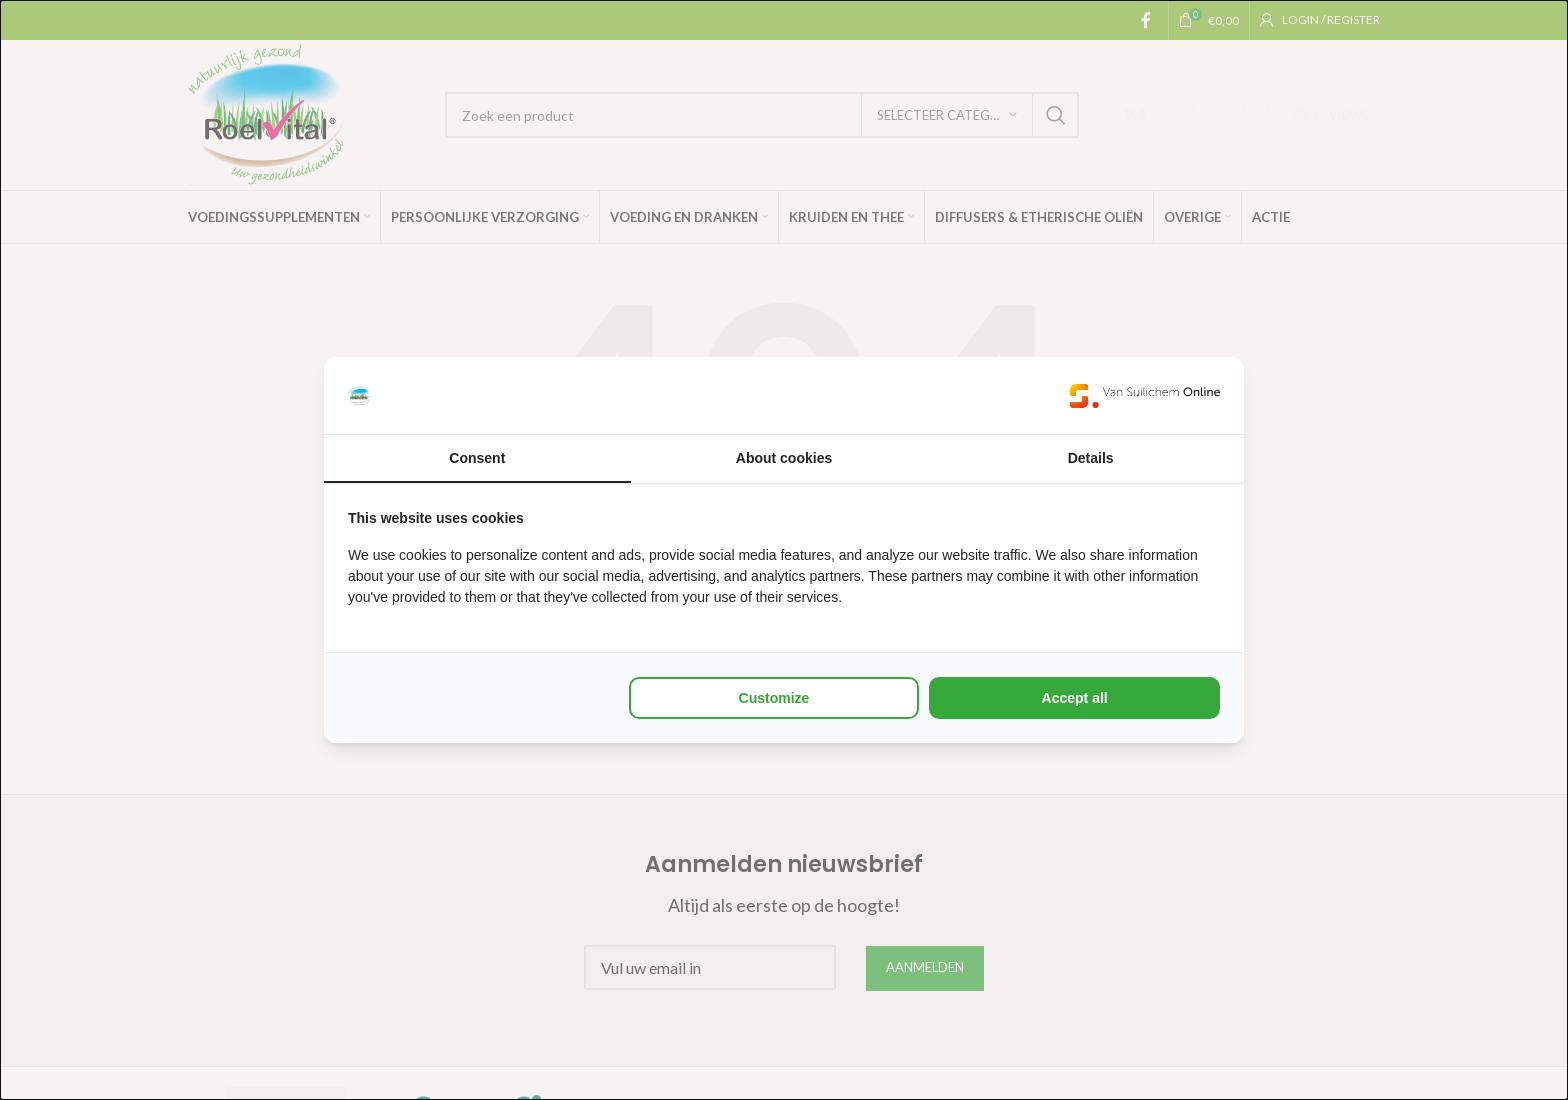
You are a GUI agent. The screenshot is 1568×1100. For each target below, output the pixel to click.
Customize (774, 698)
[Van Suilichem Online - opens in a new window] (1145, 395)
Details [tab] (1091, 458)
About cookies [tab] (784, 458)
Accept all (1075, 698)
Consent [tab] (477, 458)
